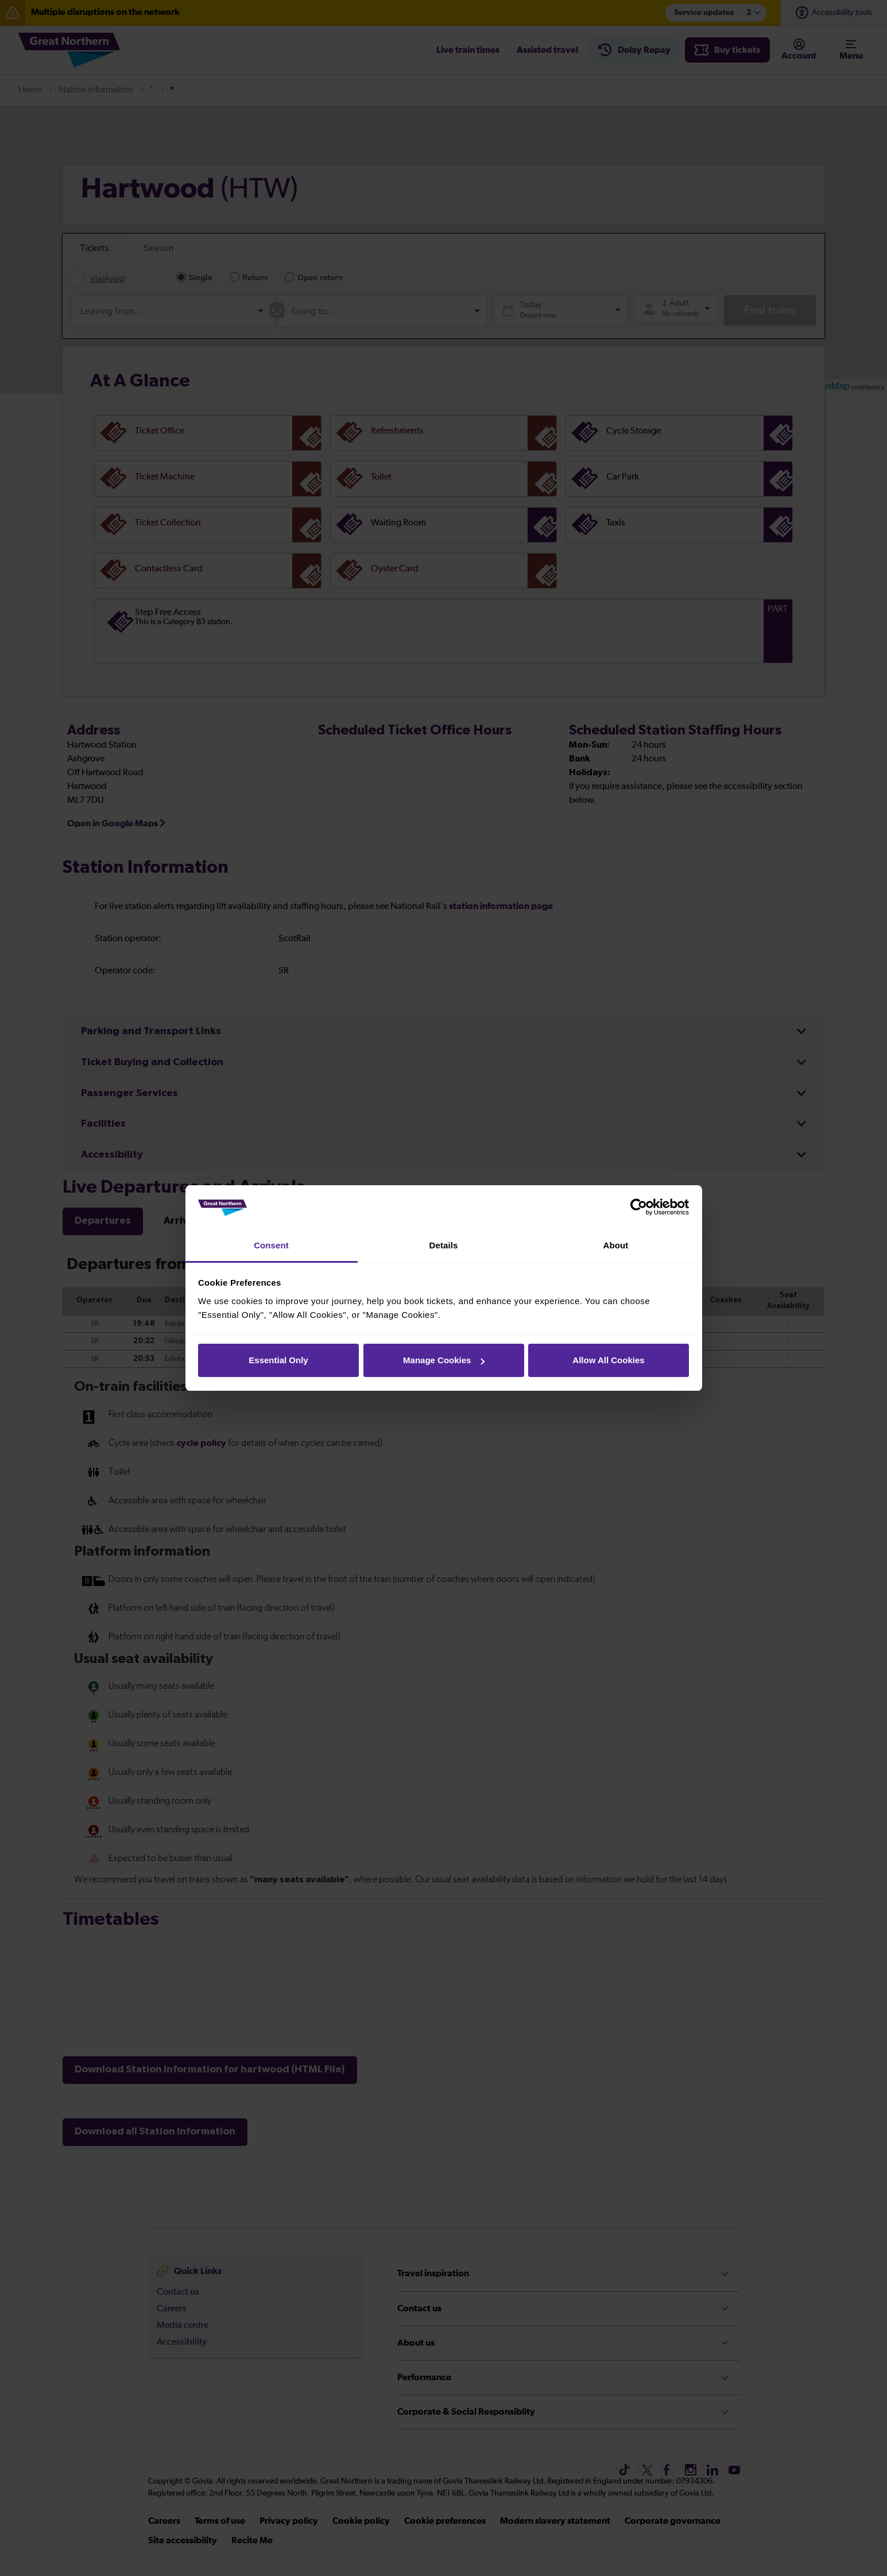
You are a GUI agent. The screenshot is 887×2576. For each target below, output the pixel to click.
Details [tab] (443, 1245)
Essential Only (278, 1360)
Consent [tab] (271, 1245)
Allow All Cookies (608, 1360)
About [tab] (616, 1245)
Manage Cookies (444, 1360)
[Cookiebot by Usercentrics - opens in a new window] (638, 1207)
